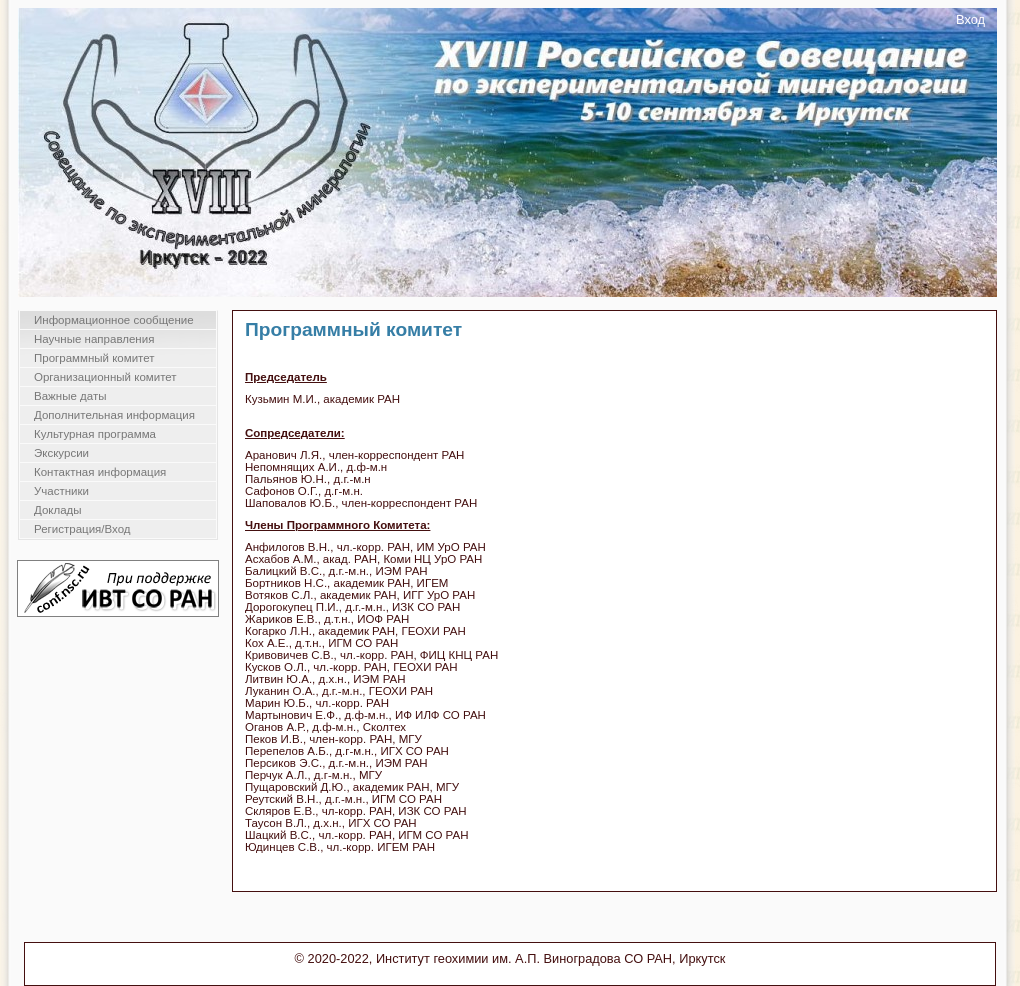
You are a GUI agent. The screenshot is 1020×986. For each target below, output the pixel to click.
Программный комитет (94, 358)
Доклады (58, 510)
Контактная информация (100, 472)
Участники (61, 491)
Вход (970, 19)
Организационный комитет (105, 377)
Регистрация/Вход (82, 529)
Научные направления (94, 339)
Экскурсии (61, 453)
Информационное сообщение (114, 320)
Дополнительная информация (114, 415)
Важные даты (70, 396)
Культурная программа (95, 434)
